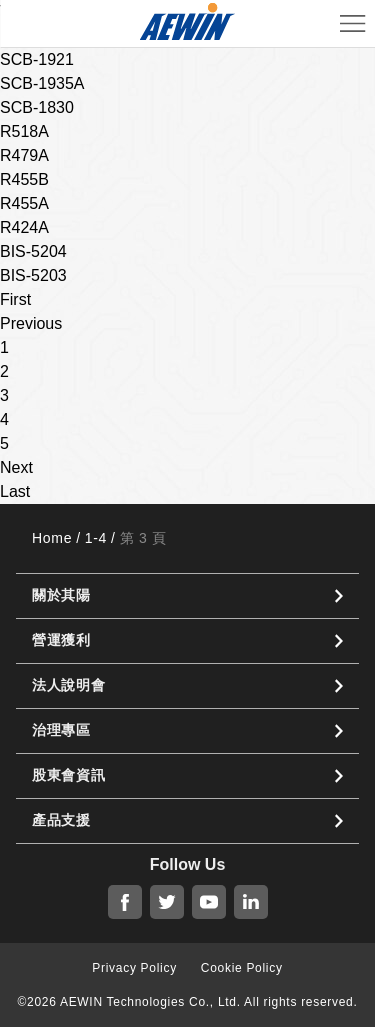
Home (52, 538)
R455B (24, 179)
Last (15, 491)
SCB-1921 (37, 59)
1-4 (96, 538)
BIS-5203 (33, 275)
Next (16, 467)
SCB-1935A (42, 83)
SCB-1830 (37, 107)
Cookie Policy (242, 968)
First (15, 299)
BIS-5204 (33, 251)
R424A (24, 227)
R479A (24, 155)
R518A (24, 131)
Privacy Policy (134, 968)
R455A (24, 203)
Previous (31, 323)
